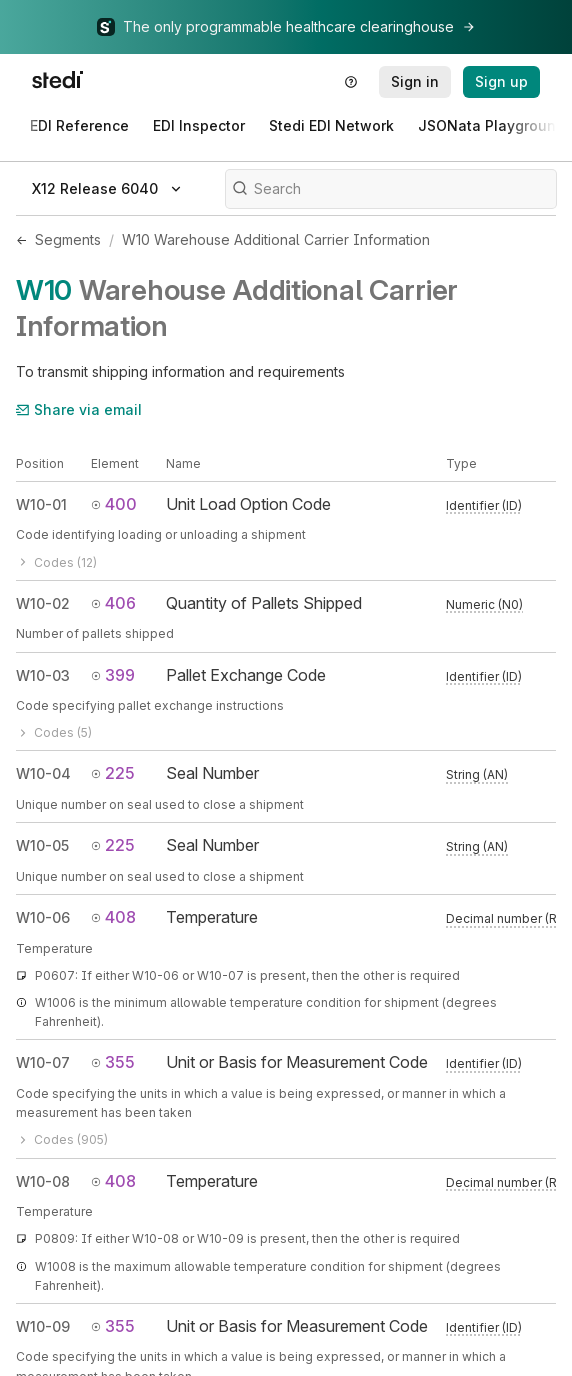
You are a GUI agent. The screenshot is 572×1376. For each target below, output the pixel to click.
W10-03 (43, 675)
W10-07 (43, 1062)
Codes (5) (54, 732)
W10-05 (42, 845)
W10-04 (43, 773)
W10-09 (43, 1326)
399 (113, 675)
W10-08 (43, 1181)
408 (113, 917)
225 (113, 773)
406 (113, 603)
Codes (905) (62, 1139)
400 (114, 504)
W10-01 (41, 504)
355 (113, 1062)
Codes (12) (56, 562)
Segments (68, 239)
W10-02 (43, 603)
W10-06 (43, 917)
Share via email (79, 409)
